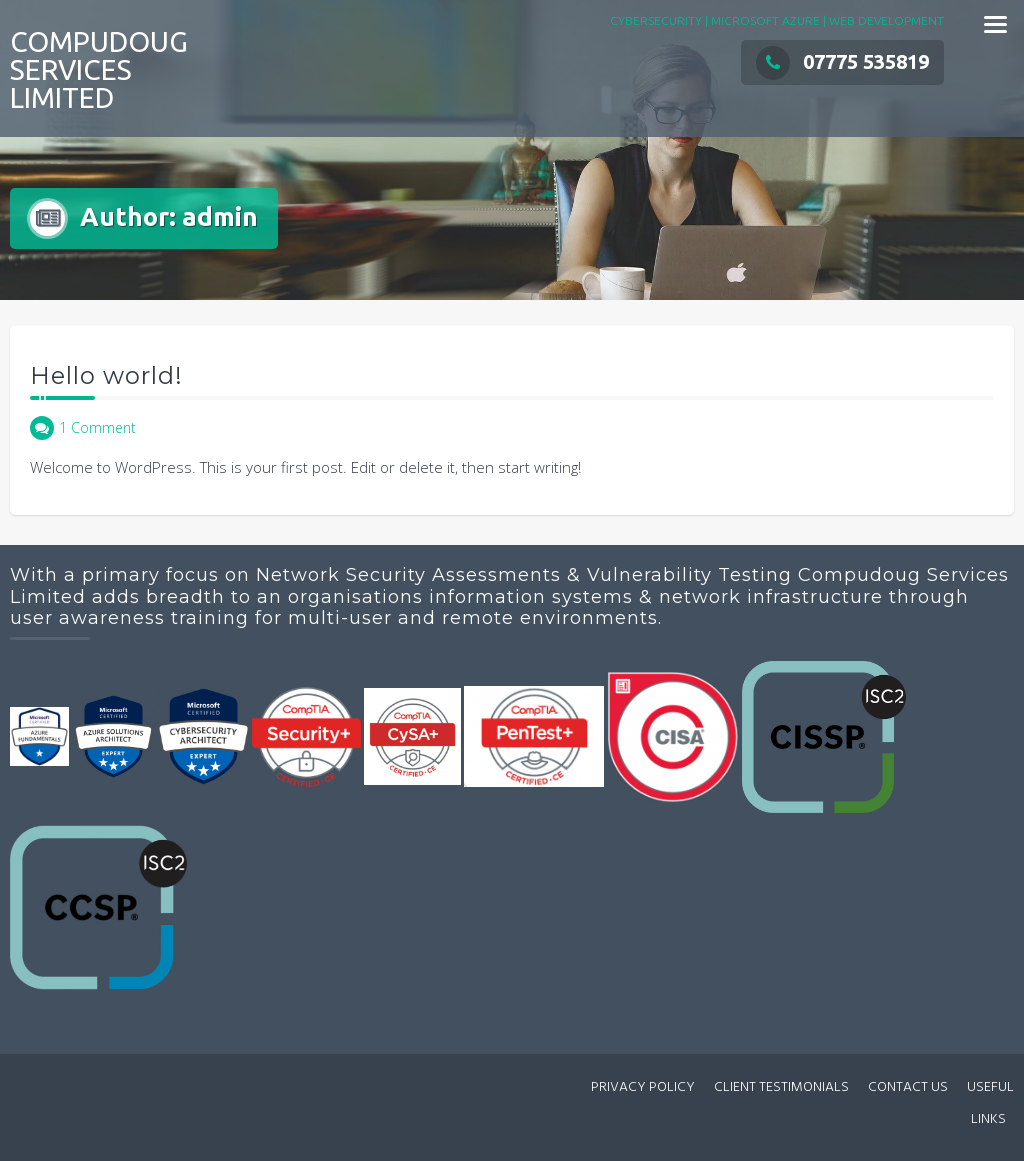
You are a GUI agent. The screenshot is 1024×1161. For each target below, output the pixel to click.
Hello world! (106, 375)
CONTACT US (908, 1087)
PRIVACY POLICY (643, 1087)
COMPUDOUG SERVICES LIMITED (99, 69)
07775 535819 (842, 61)
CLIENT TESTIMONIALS (781, 1087)
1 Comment (97, 427)
